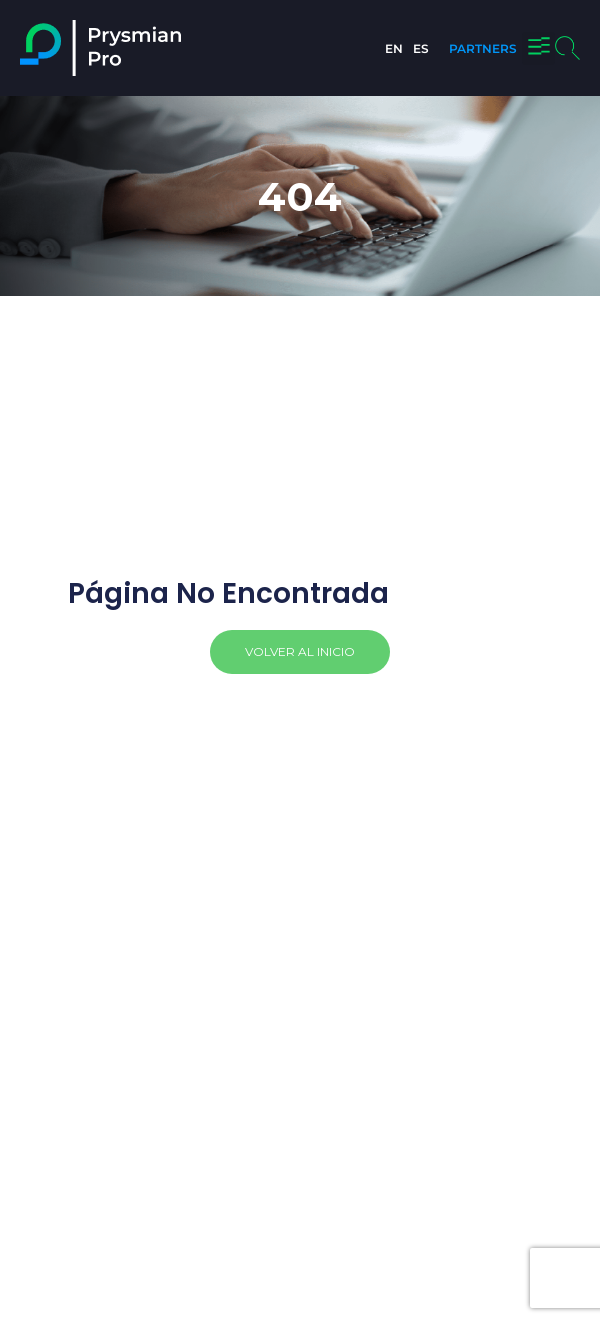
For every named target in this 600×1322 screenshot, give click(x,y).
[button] (538, 48)
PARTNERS (483, 48)
